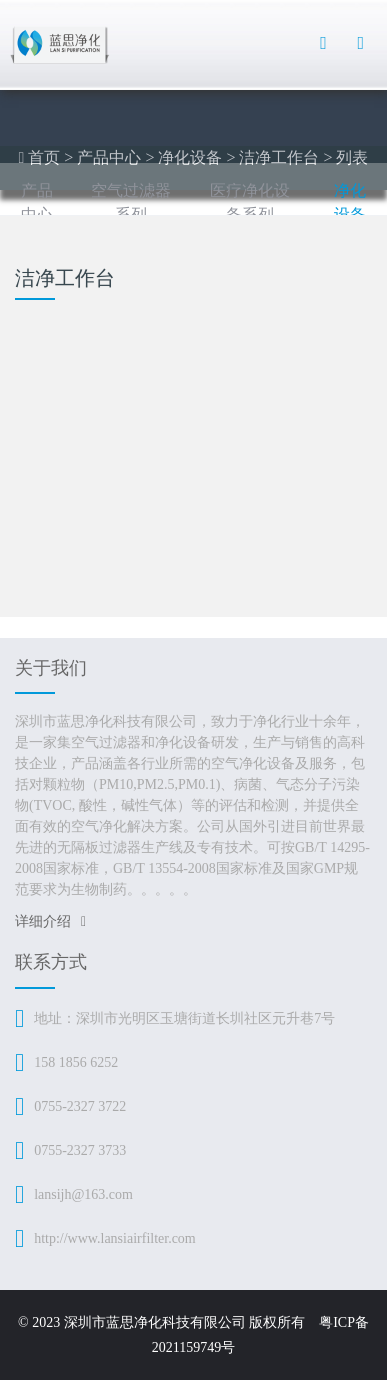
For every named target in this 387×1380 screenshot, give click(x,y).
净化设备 (190, 157)
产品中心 (109, 157)
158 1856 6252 (76, 1062)
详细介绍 (50, 921)
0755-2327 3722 (80, 1106)
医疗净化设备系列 (250, 202)
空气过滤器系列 (131, 202)
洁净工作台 (279, 157)
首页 (44, 157)
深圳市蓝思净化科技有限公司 (155, 1322)
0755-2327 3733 (80, 1150)
